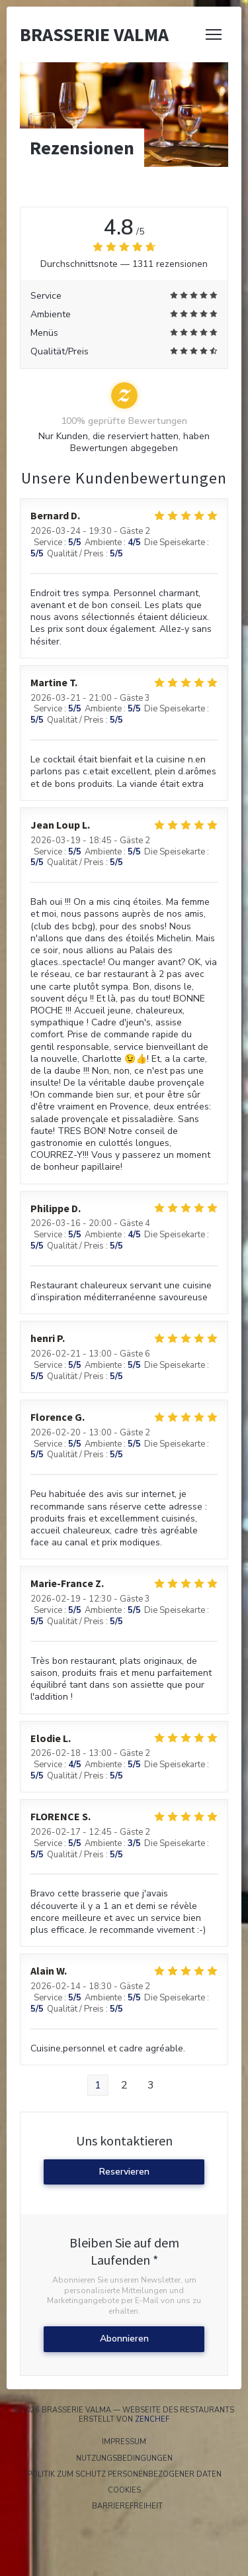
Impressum (171, 2442)
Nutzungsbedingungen (159, 2458)
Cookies (175, 2490)
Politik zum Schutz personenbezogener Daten (134, 2474)
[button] (213, 34)
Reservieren (124, 2171)
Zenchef (152, 2419)
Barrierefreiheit (170, 2506)
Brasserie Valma (94, 34)
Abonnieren (124, 2338)
